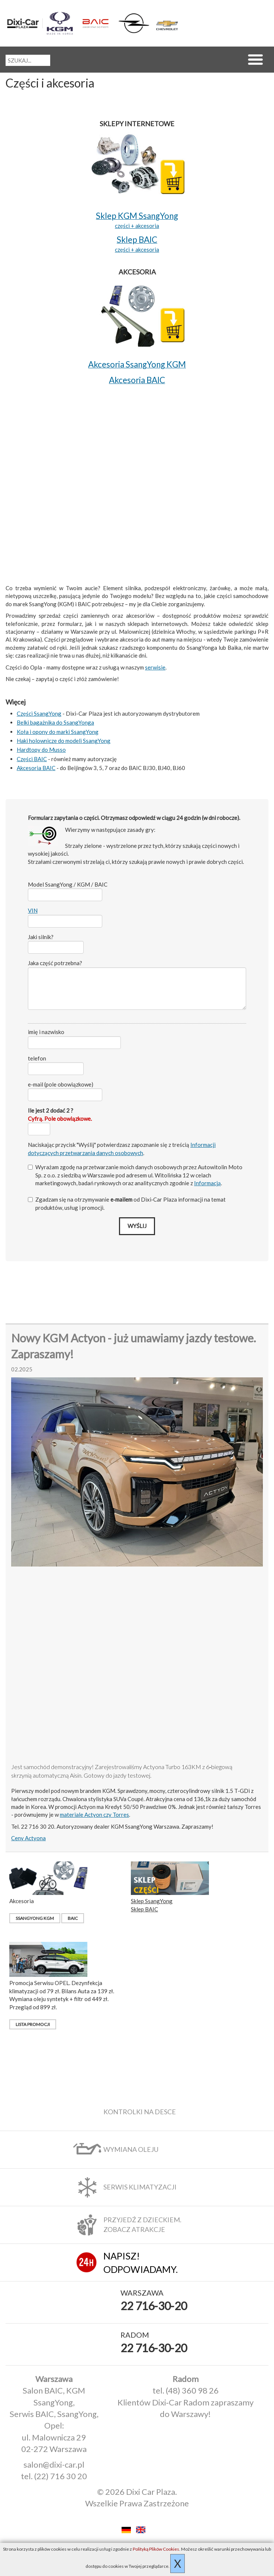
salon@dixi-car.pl (53, 2464)
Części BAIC (32, 759)
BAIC (73, 1918)
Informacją (207, 1183)
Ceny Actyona (28, 1838)
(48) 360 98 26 (192, 2390)
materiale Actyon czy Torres (94, 1814)
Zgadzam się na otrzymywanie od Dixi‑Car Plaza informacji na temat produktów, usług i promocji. (127, 1203)
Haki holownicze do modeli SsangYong (63, 740)
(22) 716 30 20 (60, 2476)
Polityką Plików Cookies (156, 2549)
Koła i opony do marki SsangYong (58, 731)
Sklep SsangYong (152, 1901)
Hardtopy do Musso (41, 749)
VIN (33, 910)
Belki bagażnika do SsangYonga (55, 722)
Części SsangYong (39, 713)
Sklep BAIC (144, 1909)
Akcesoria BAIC (36, 767)
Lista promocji (33, 2024)
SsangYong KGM (35, 1918)
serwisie (155, 667)
